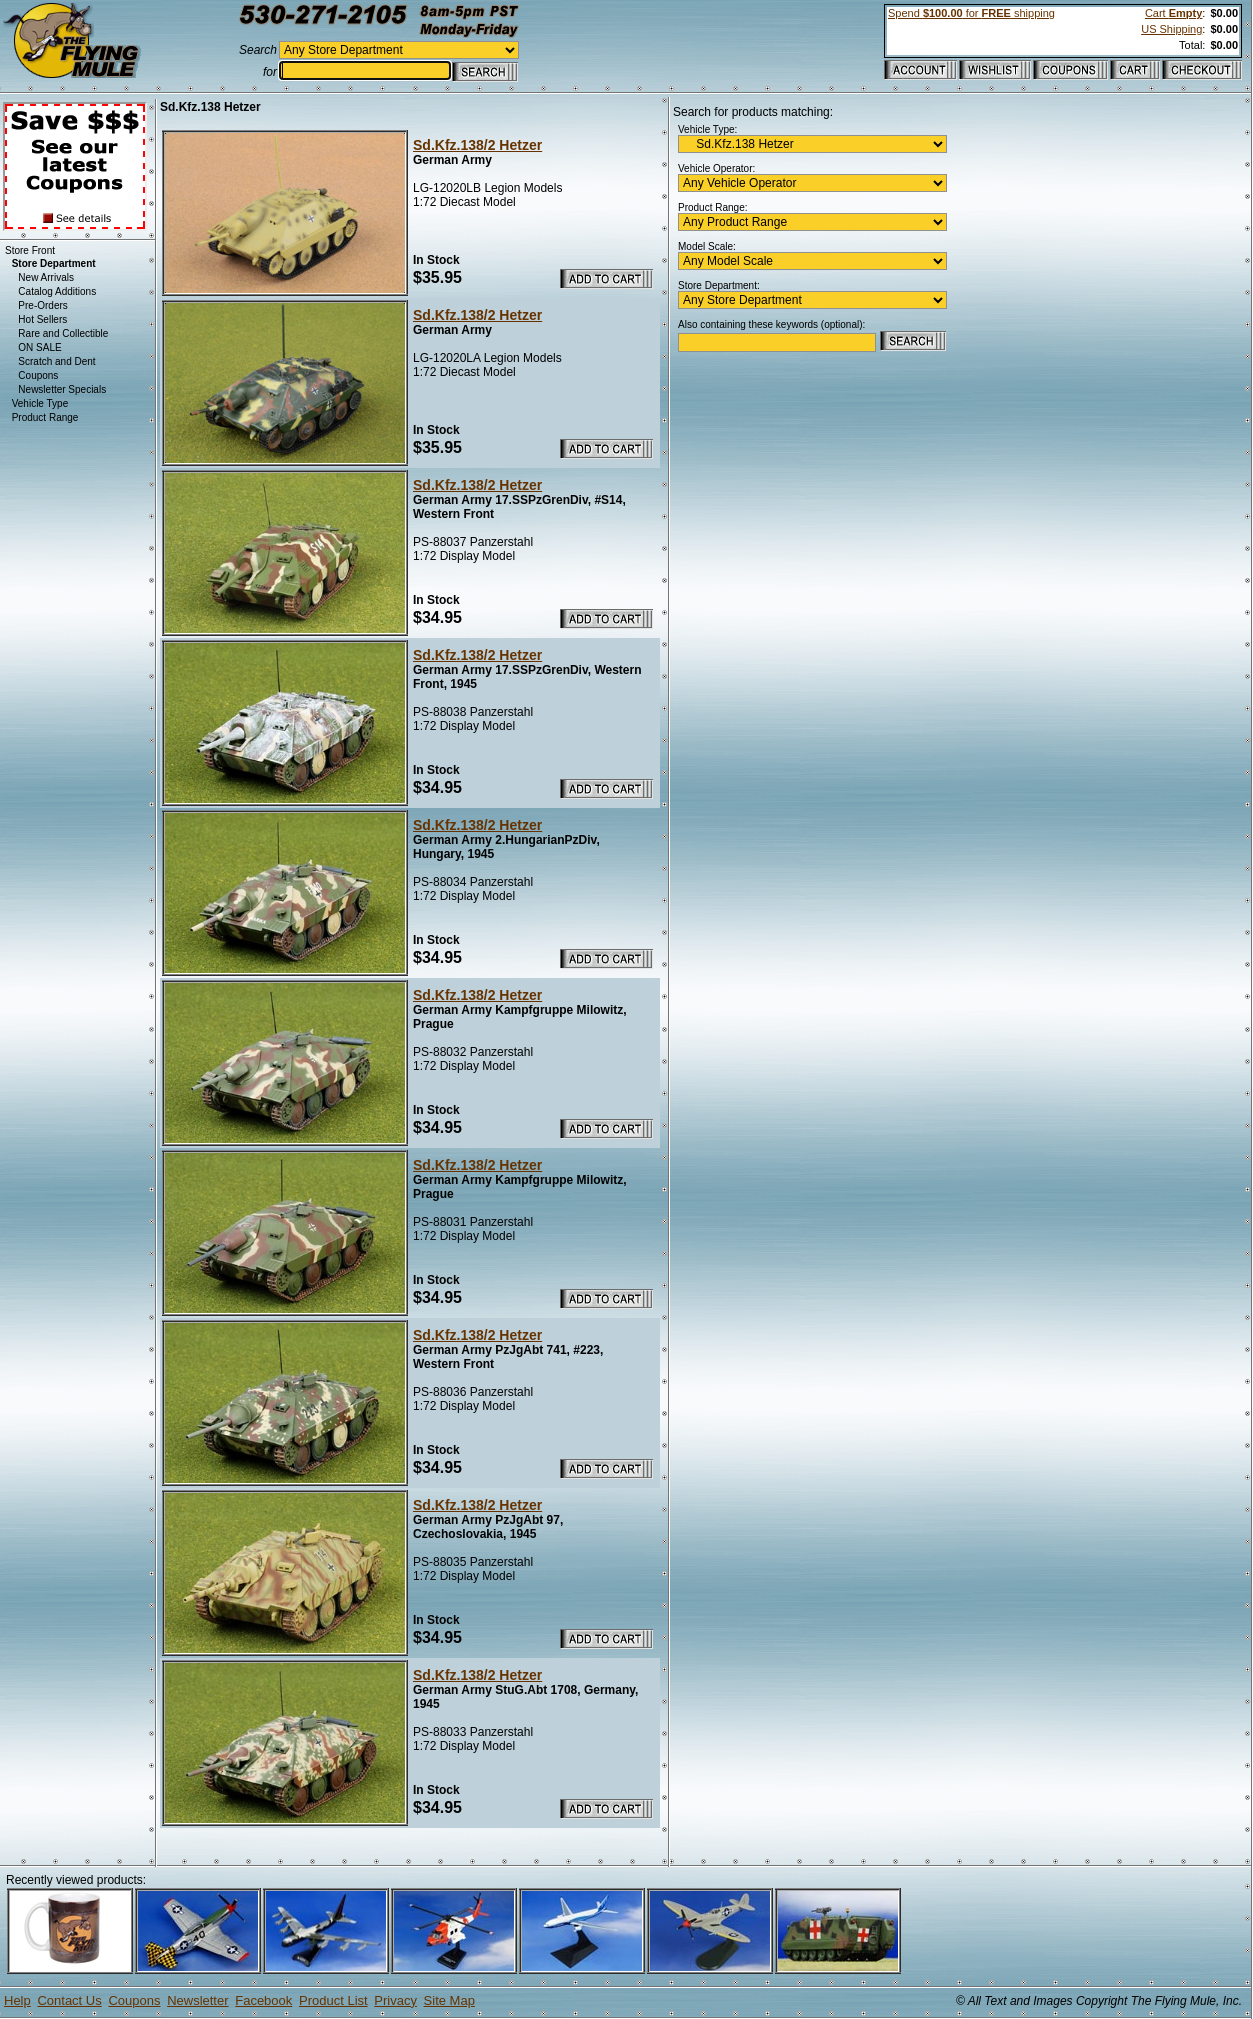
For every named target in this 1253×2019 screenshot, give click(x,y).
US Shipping (1171, 29)
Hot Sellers (42, 319)
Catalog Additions (57, 291)
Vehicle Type (40, 403)
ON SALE (39, 347)
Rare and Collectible (63, 333)
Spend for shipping (971, 13)
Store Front (30, 250)
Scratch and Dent (56, 361)
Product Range (45, 417)
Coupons (38, 375)
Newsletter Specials (62, 389)
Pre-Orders (42, 305)
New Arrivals (46, 277)
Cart (1173, 13)
